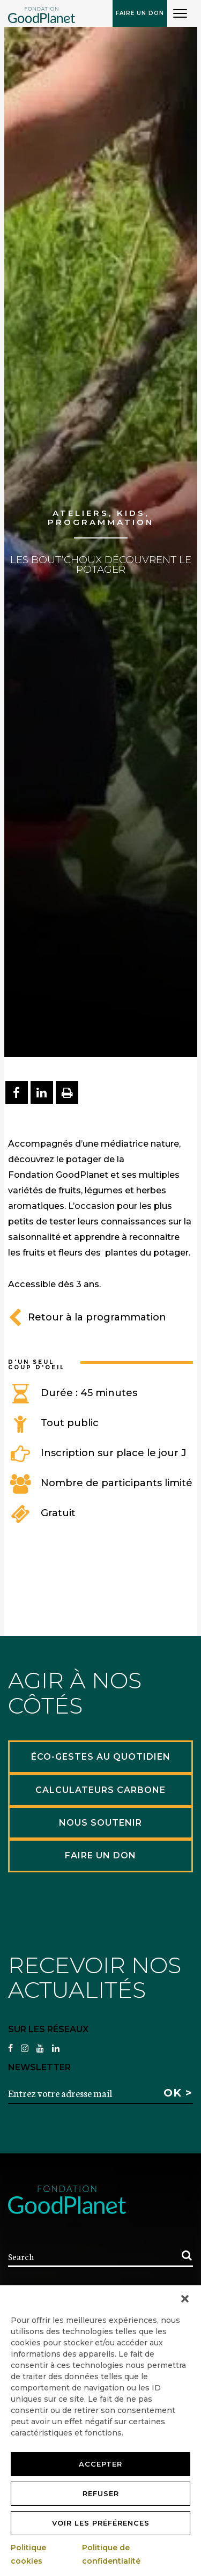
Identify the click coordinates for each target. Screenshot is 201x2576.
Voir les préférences (101, 2523)
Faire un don (140, 13)
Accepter (100, 2464)
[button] (185, 2298)
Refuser (101, 2493)
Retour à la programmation (87, 1317)
